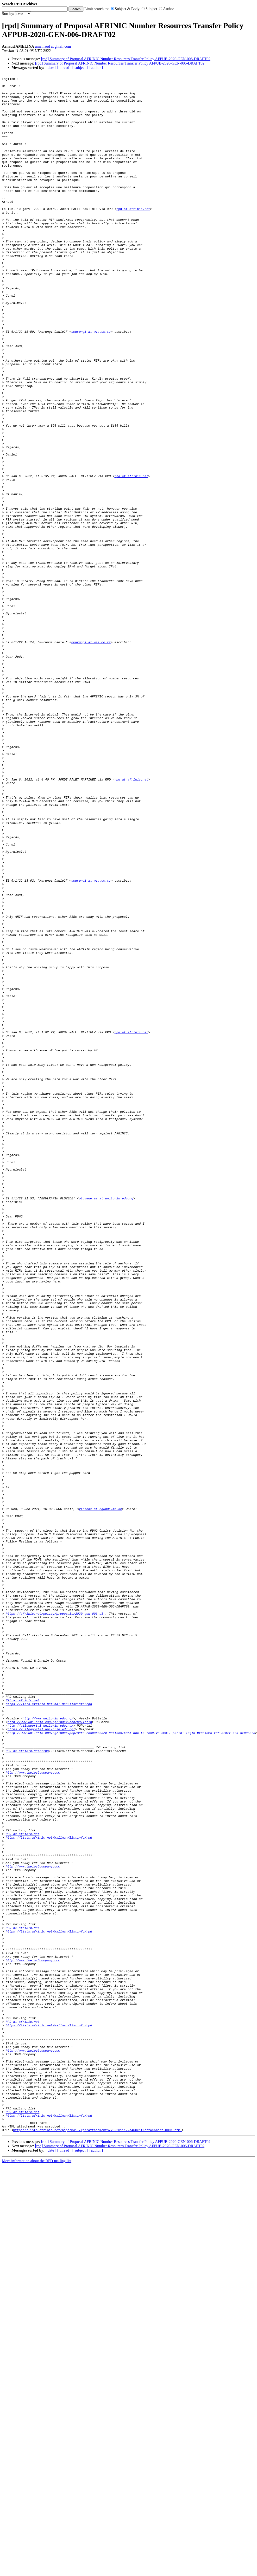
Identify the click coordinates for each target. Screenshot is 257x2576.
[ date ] (50, 67)
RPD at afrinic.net (22, 2025)
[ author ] (96, 67)
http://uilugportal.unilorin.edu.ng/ (40, 2055)
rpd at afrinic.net (133, 235)
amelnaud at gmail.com (53, 46)
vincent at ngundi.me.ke (100, 1795)
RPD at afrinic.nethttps (27, 2086)
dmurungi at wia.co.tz (91, 383)
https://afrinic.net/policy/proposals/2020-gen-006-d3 (54, 1921)
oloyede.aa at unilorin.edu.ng (106, 1423)
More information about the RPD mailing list (36, 2572)
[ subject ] (80, 67)
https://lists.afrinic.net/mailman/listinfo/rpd (49, 2029)
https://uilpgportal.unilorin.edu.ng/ (41, 2060)
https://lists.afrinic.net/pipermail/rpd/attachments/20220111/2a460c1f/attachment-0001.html (97, 2541)
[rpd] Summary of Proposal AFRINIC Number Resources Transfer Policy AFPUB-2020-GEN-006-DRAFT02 (125, 59)
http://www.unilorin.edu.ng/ (48, 2047)
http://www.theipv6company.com (33, 2112)
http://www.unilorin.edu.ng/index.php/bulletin (49, 2051)
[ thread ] (64, 67)
